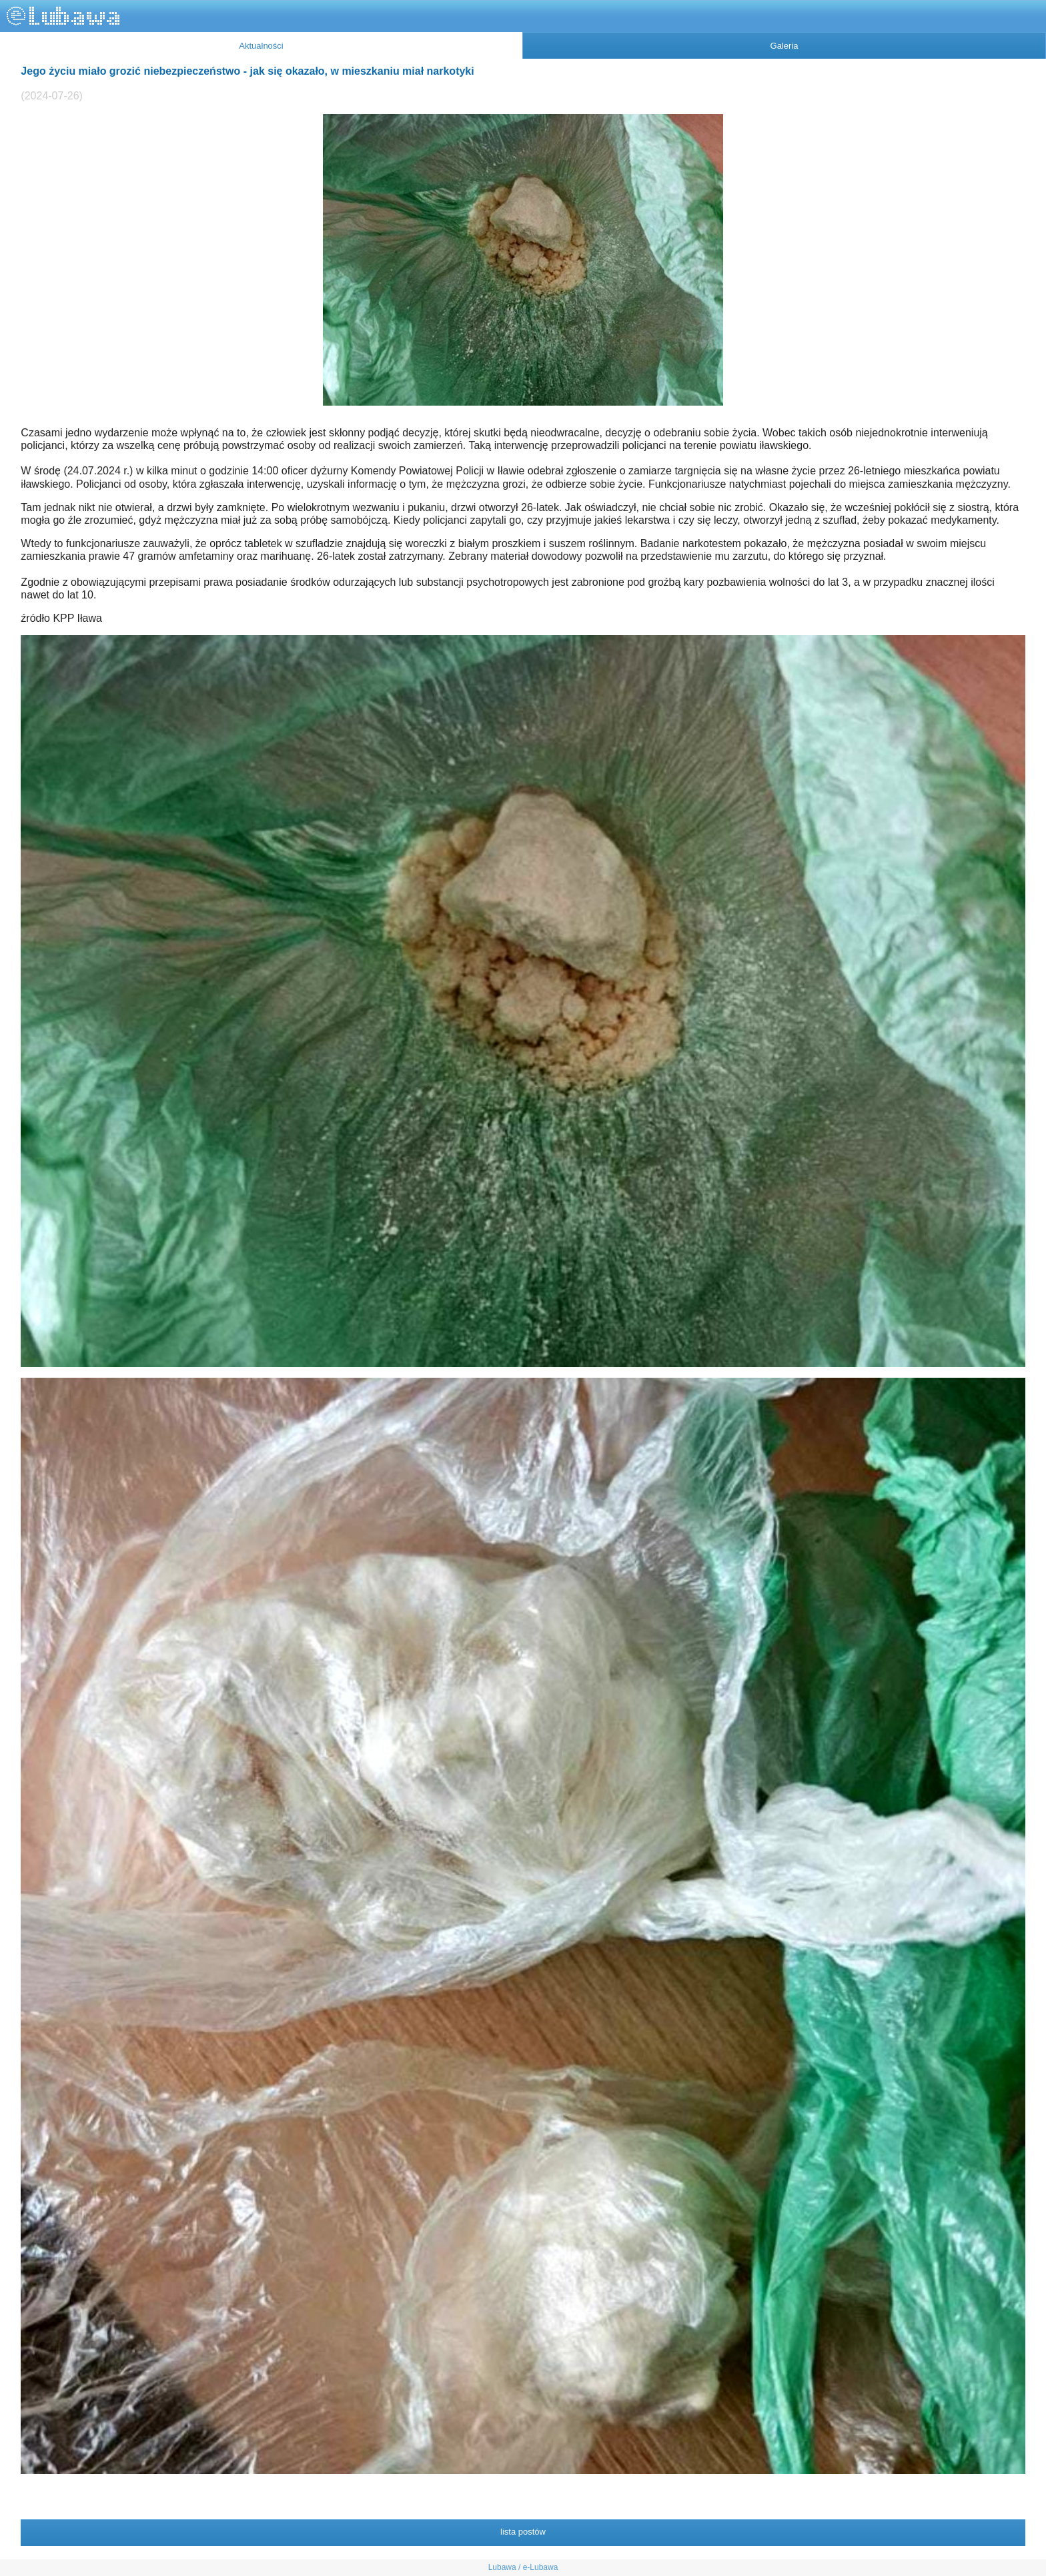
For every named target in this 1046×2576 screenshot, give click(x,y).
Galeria (784, 46)
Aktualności (261, 46)
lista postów (523, 2532)
